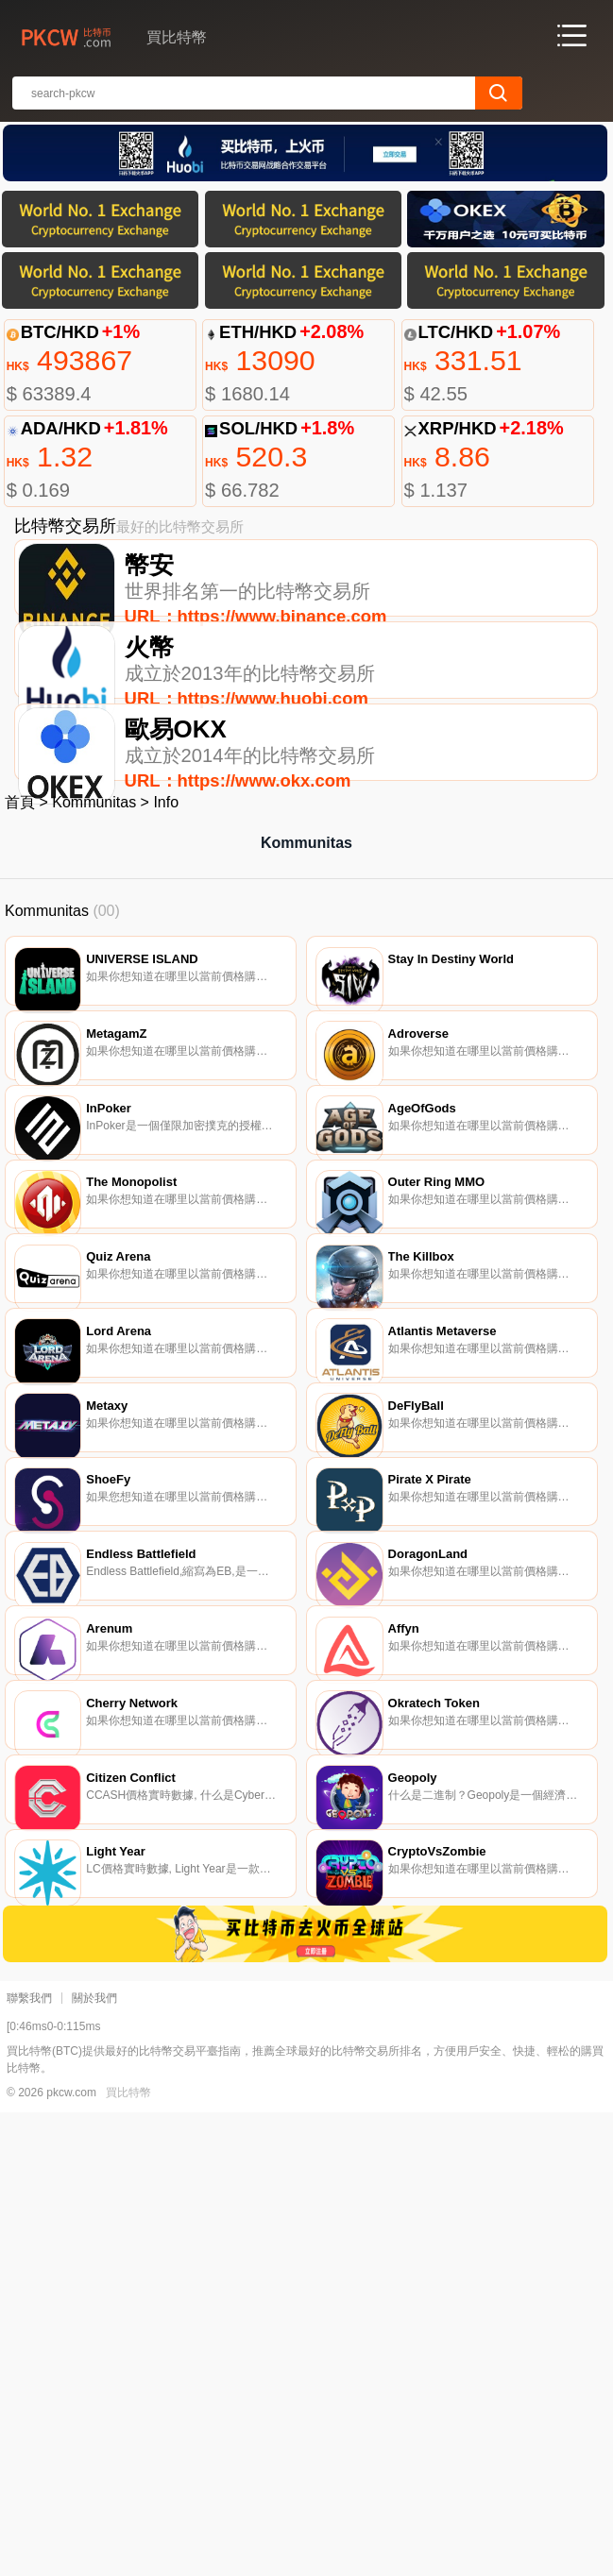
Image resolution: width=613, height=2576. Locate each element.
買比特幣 (128, 2556)
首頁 (20, 897)
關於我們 (94, 2461)
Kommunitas (94, 897)
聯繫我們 (29, 2461)
